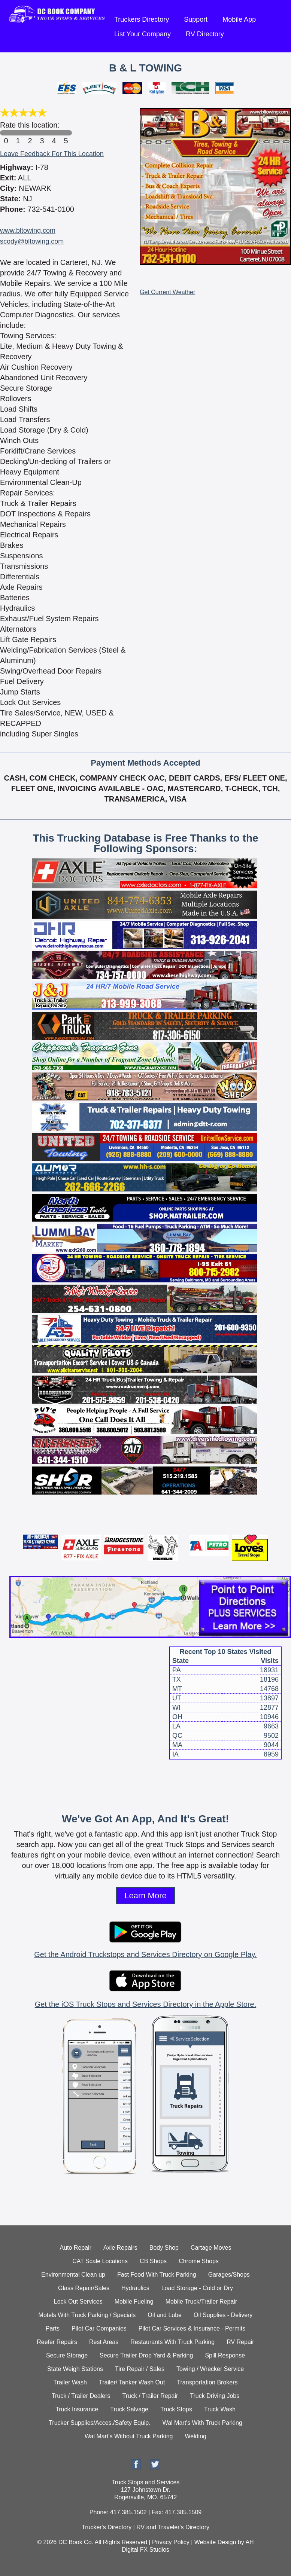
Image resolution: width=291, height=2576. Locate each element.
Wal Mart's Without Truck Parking (129, 2436)
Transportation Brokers (207, 2382)
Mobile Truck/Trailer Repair (201, 2301)
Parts (53, 2328)
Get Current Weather (167, 292)
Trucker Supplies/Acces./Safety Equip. (100, 2423)
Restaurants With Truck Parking (172, 2342)
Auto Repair (76, 2247)
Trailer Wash (70, 2382)
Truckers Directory (141, 19)
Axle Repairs (120, 2247)
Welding (195, 2436)
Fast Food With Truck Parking (156, 2274)
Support (195, 19)
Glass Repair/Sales (83, 2288)
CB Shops (153, 2261)
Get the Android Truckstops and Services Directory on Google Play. (145, 1954)
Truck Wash (220, 2409)
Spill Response (225, 2355)
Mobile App (239, 19)
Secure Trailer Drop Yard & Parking (146, 2355)
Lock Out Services (78, 2301)
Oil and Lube (165, 2315)
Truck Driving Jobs (214, 2396)
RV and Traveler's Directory (172, 2527)
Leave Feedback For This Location (52, 154)
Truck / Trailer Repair (150, 2396)
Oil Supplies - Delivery (223, 2315)
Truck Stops (176, 2409)
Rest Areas (103, 2342)
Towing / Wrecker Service (210, 2369)
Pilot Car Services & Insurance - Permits (192, 2328)
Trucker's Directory (106, 2527)
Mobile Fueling (134, 2301)
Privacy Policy (171, 2542)
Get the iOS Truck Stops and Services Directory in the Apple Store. (145, 2004)
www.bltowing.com (27, 230)
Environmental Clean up (73, 2274)
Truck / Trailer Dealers (81, 2396)
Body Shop (164, 2247)
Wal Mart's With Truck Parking (202, 2423)
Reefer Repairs (57, 2342)
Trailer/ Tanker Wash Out (132, 2382)
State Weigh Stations (75, 2369)
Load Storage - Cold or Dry (197, 2288)
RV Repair (240, 2342)
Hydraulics (135, 2288)
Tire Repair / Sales (139, 2369)
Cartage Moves (211, 2247)
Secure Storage (67, 2355)
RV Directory (205, 34)
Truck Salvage (129, 2409)
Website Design (215, 2542)
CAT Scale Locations (100, 2261)
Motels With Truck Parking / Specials (87, 2315)
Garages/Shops (229, 2274)
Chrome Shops (199, 2261)
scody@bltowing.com (32, 241)
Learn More (145, 1895)
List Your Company (142, 34)
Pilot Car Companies (99, 2328)
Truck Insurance (76, 2409)
